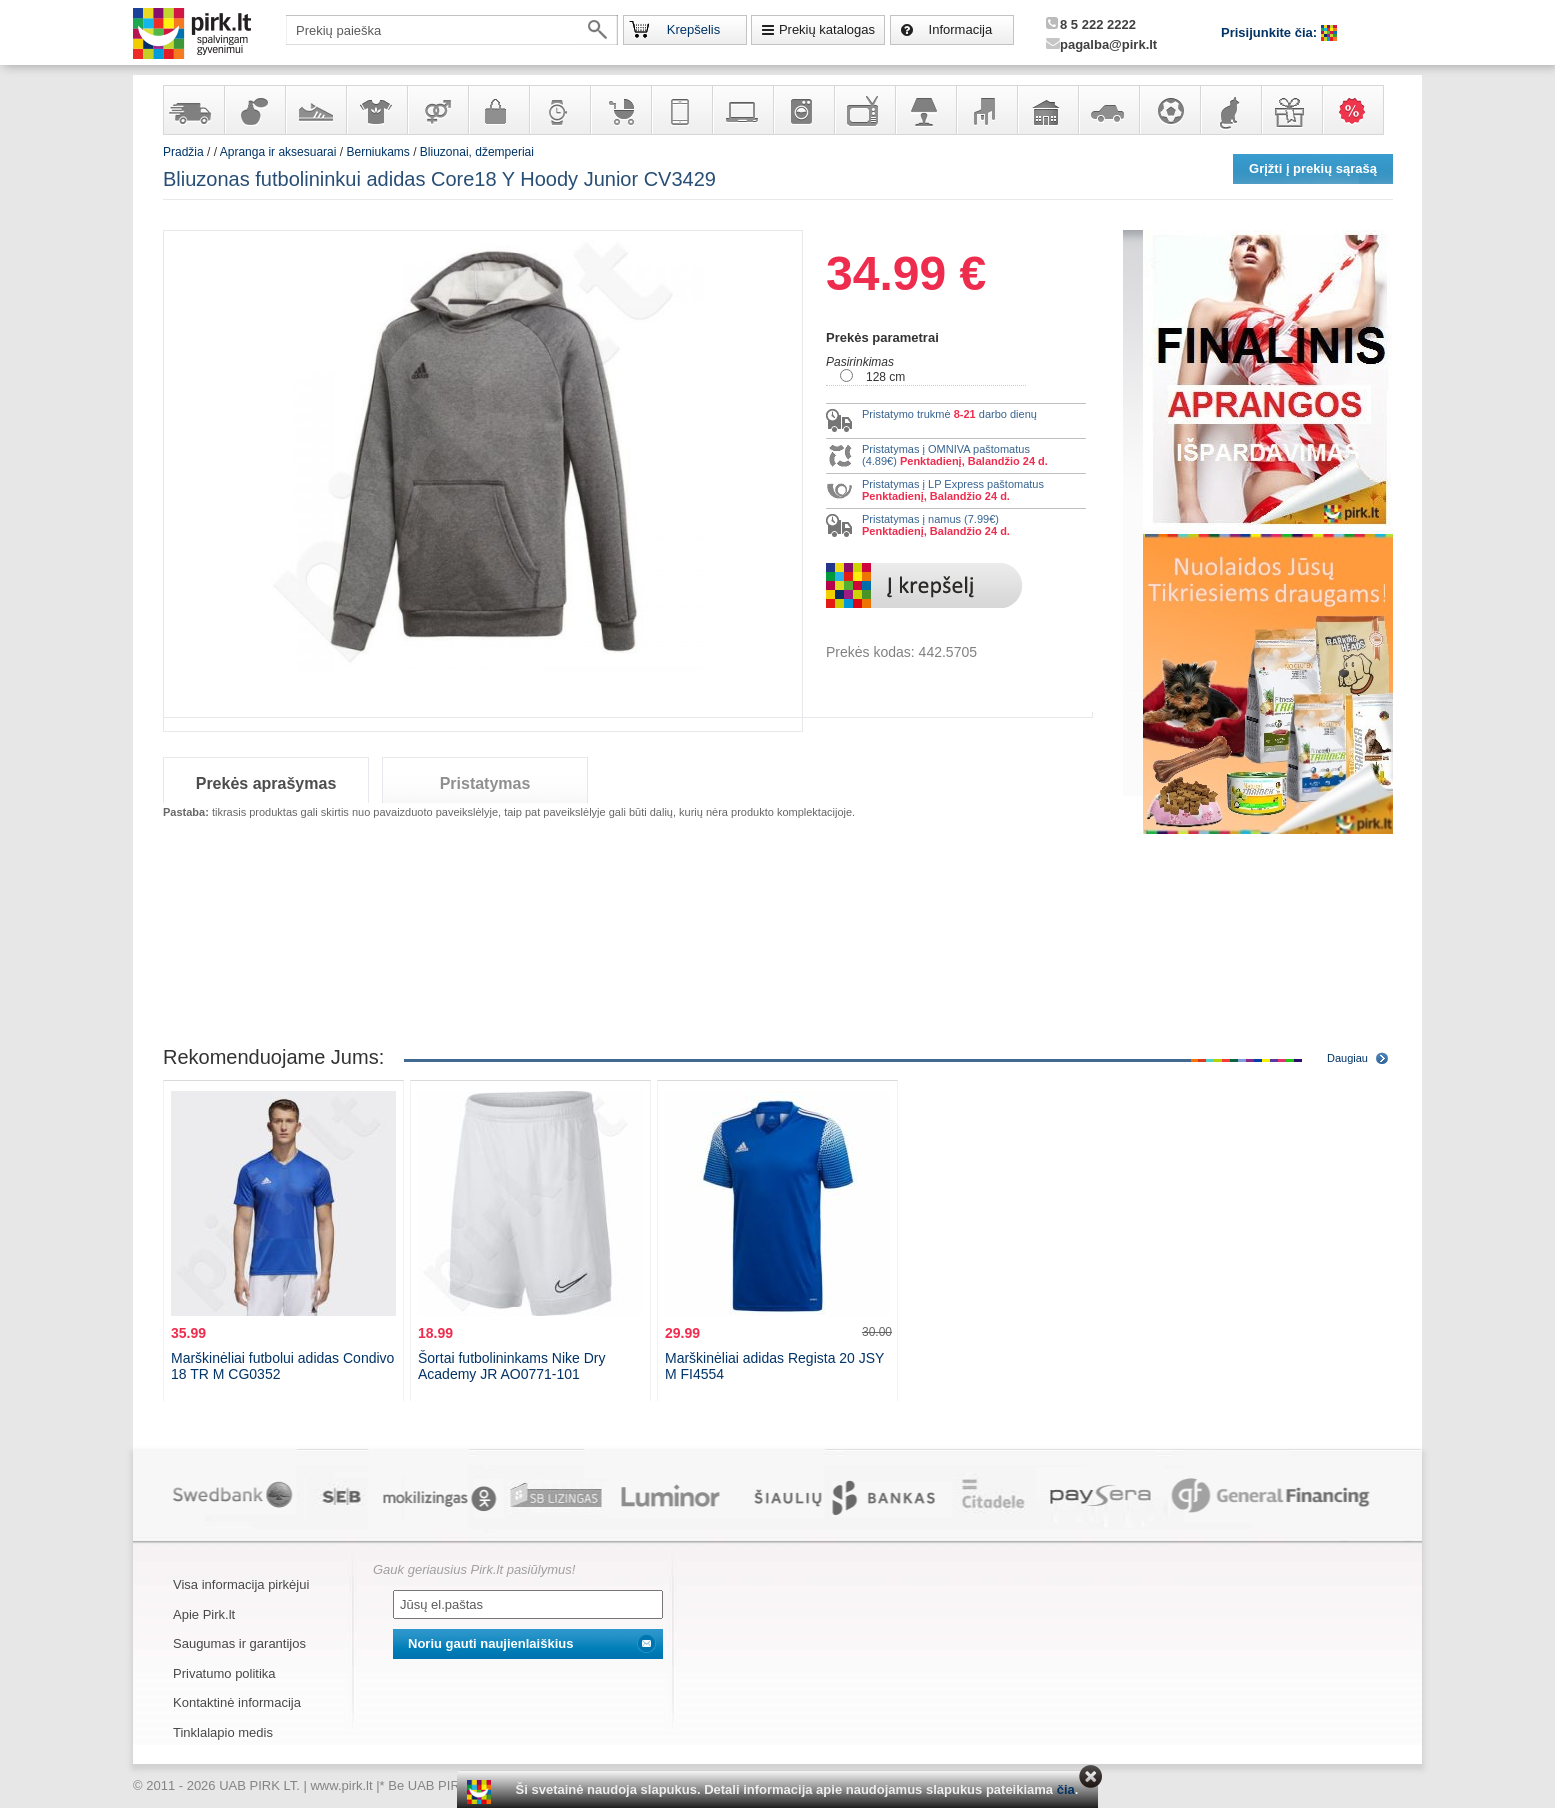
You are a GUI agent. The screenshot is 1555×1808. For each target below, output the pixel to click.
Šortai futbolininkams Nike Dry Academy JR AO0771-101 (512, 1366)
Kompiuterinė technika (742, 110)
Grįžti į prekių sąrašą (1313, 168)
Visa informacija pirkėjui (241, 1584)
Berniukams (377, 152)
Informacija (961, 29)
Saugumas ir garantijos (239, 1643)
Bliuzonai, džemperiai (477, 152)
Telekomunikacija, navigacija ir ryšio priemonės (681, 110)
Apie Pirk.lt (204, 1614)
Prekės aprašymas (266, 783)
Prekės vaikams (620, 110)
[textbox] (452, 30)
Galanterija (498, 110)
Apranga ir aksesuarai (376, 110)
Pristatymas (485, 783)
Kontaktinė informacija (237, 1702)
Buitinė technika (803, 110)
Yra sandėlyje (193, 110)
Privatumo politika (224, 1673)
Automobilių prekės (1108, 110)
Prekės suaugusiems (437, 110)
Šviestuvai (925, 110)
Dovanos (1291, 110)
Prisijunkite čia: (1271, 32)
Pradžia (183, 152)
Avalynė (315, 110)
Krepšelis (693, 29)
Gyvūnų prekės (1230, 110)
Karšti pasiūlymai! (1359, 110)
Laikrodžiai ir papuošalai (559, 110)
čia (1066, 1789)
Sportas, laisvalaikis (1169, 110)
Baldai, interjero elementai (986, 110)
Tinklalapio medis (223, 1732)
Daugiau (1347, 1058)
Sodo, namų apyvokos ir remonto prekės (1047, 110)
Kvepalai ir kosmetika (254, 110)
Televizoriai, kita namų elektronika (864, 110)
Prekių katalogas (827, 29)
